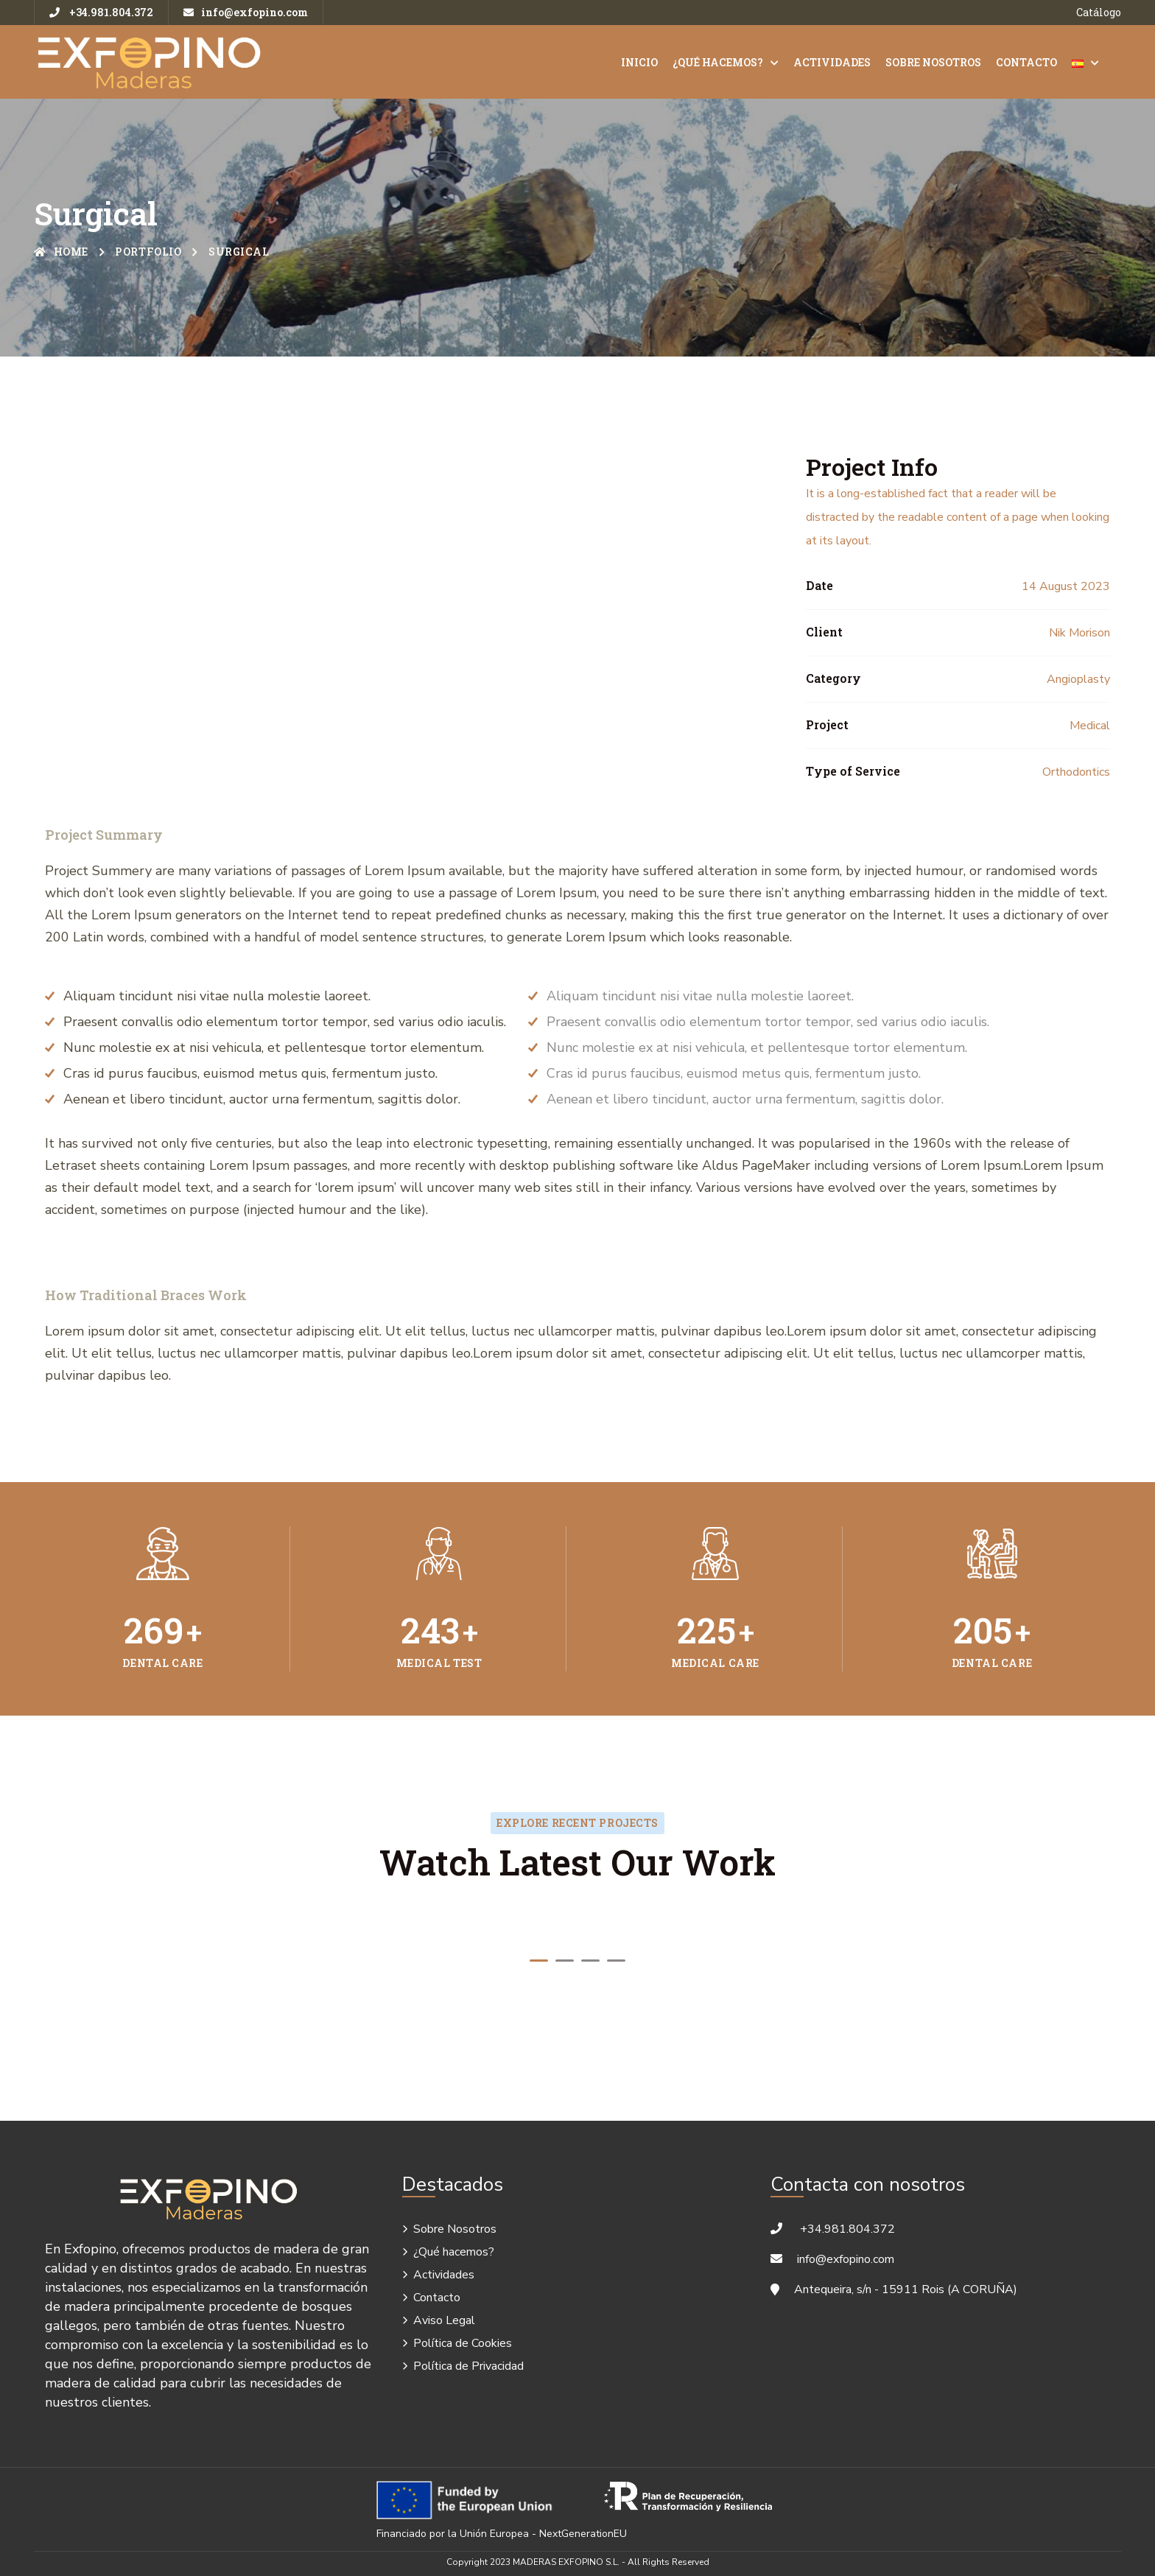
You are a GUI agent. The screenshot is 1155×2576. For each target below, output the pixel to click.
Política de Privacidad (468, 2366)
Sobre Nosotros (933, 62)
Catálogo (1098, 12)
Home (61, 252)
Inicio (639, 62)
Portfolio (148, 252)
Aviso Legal (444, 2320)
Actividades (832, 62)
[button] (539, 1960)
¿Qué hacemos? (718, 62)
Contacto (1026, 62)
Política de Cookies (462, 2343)
